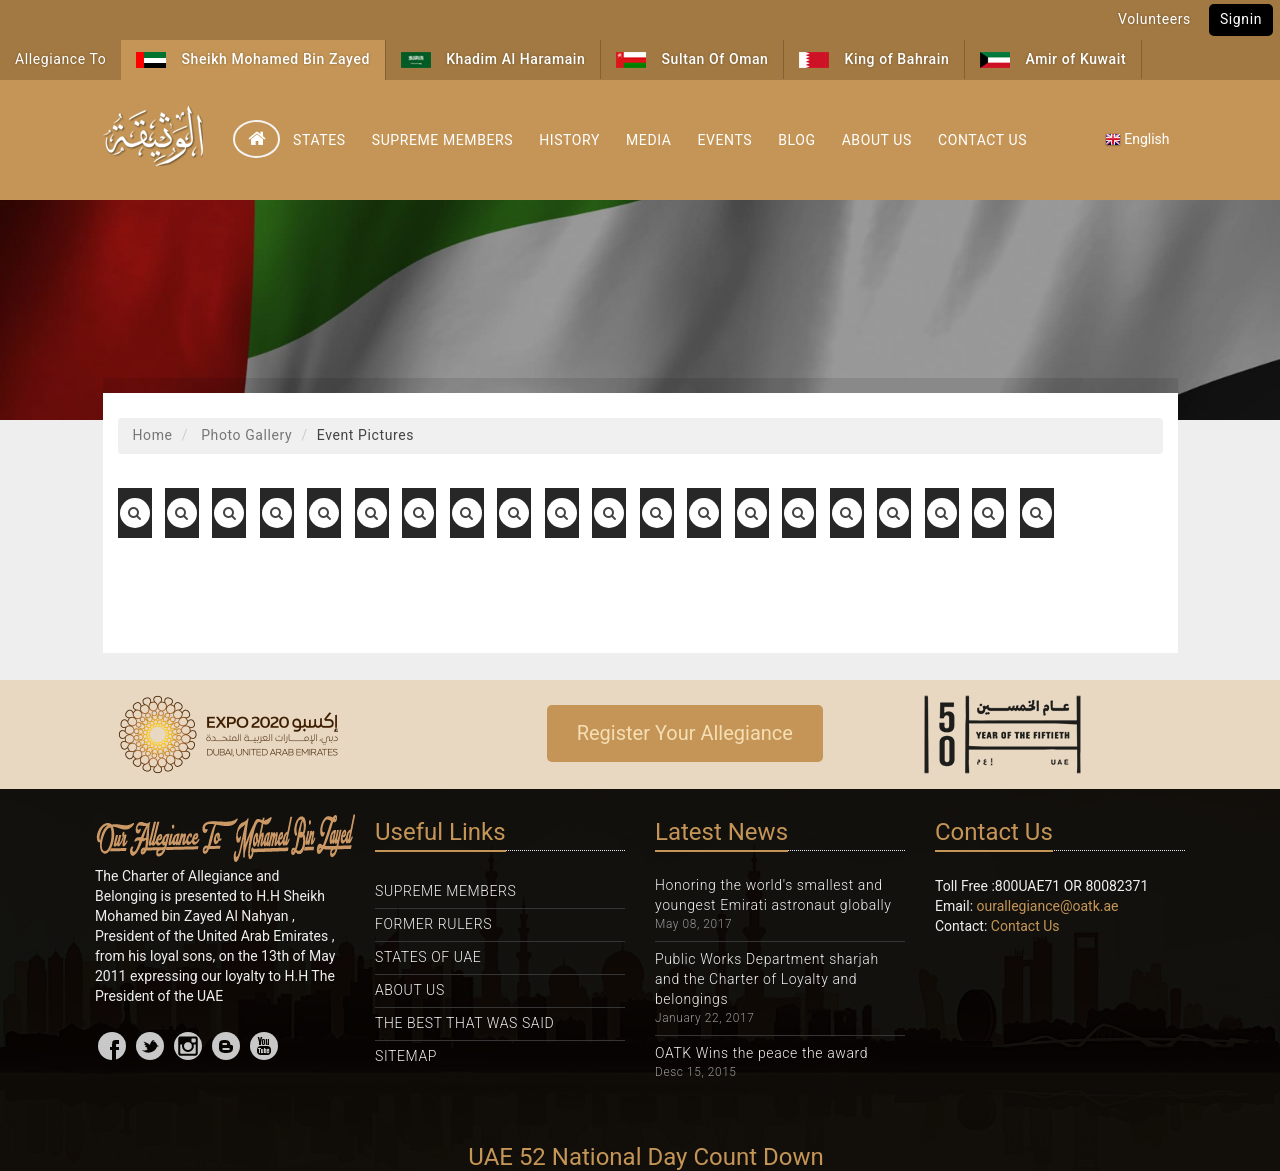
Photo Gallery (244, 435)
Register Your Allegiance (685, 733)
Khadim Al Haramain (493, 59)
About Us (877, 140)
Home (153, 435)
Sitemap (406, 1056)
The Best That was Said (464, 1023)
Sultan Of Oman (692, 59)
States (319, 140)
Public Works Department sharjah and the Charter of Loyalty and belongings (767, 979)
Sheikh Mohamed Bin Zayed (253, 59)
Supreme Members (442, 140)
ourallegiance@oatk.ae (1048, 906)
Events (724, 140)
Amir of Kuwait (1053, 59)
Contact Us (982, 140)
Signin (1241, 19)
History (569, 140)
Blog (796, 140)
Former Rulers (433, 924)
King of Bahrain (874, 59)
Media (648, 140)
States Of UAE (428, 957)
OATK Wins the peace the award (761, 1053)
